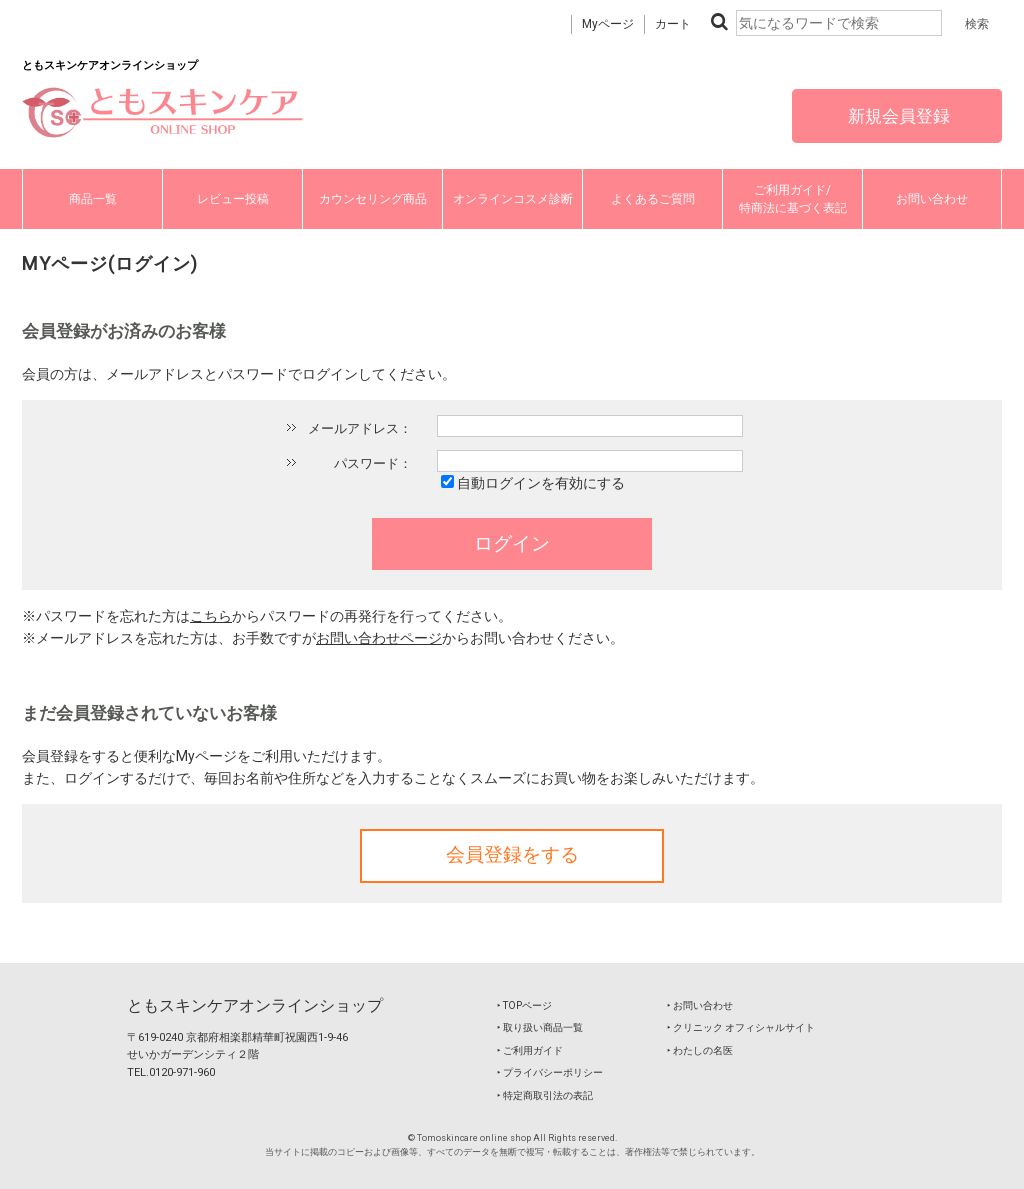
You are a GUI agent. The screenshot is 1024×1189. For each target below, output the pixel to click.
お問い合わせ (932, 199)
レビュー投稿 (233, 199)
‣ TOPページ (524, 1005)
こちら (211, 616)
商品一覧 (93, 199)
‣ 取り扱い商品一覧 (540, 1027)
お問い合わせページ (379, 638)
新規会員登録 (897, 116)
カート (673, 24)
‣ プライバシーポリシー (550, 1072)
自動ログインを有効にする (541, 483)
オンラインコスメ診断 (513, 199)
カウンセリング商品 (373, 199)
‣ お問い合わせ (700, 1005)
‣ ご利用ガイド (530, 1050)
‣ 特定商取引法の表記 (545, 1095)
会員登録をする (512, 855)
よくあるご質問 (653, 199)
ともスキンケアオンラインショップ (255, 1005)
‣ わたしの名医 (700, 1050)
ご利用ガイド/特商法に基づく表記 (793, 199)
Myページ (608, 24)
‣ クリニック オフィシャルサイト (741, 1027)
